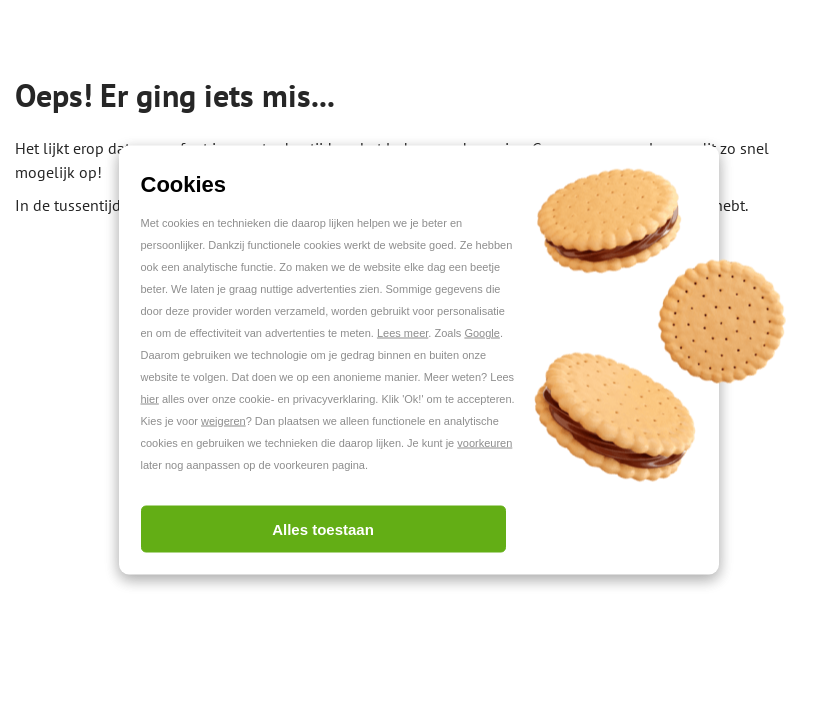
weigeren (223, 421)
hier (150, 399)
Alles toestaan (323, 529)
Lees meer (402, 333)
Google (481, 333)
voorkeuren (484, 443)
